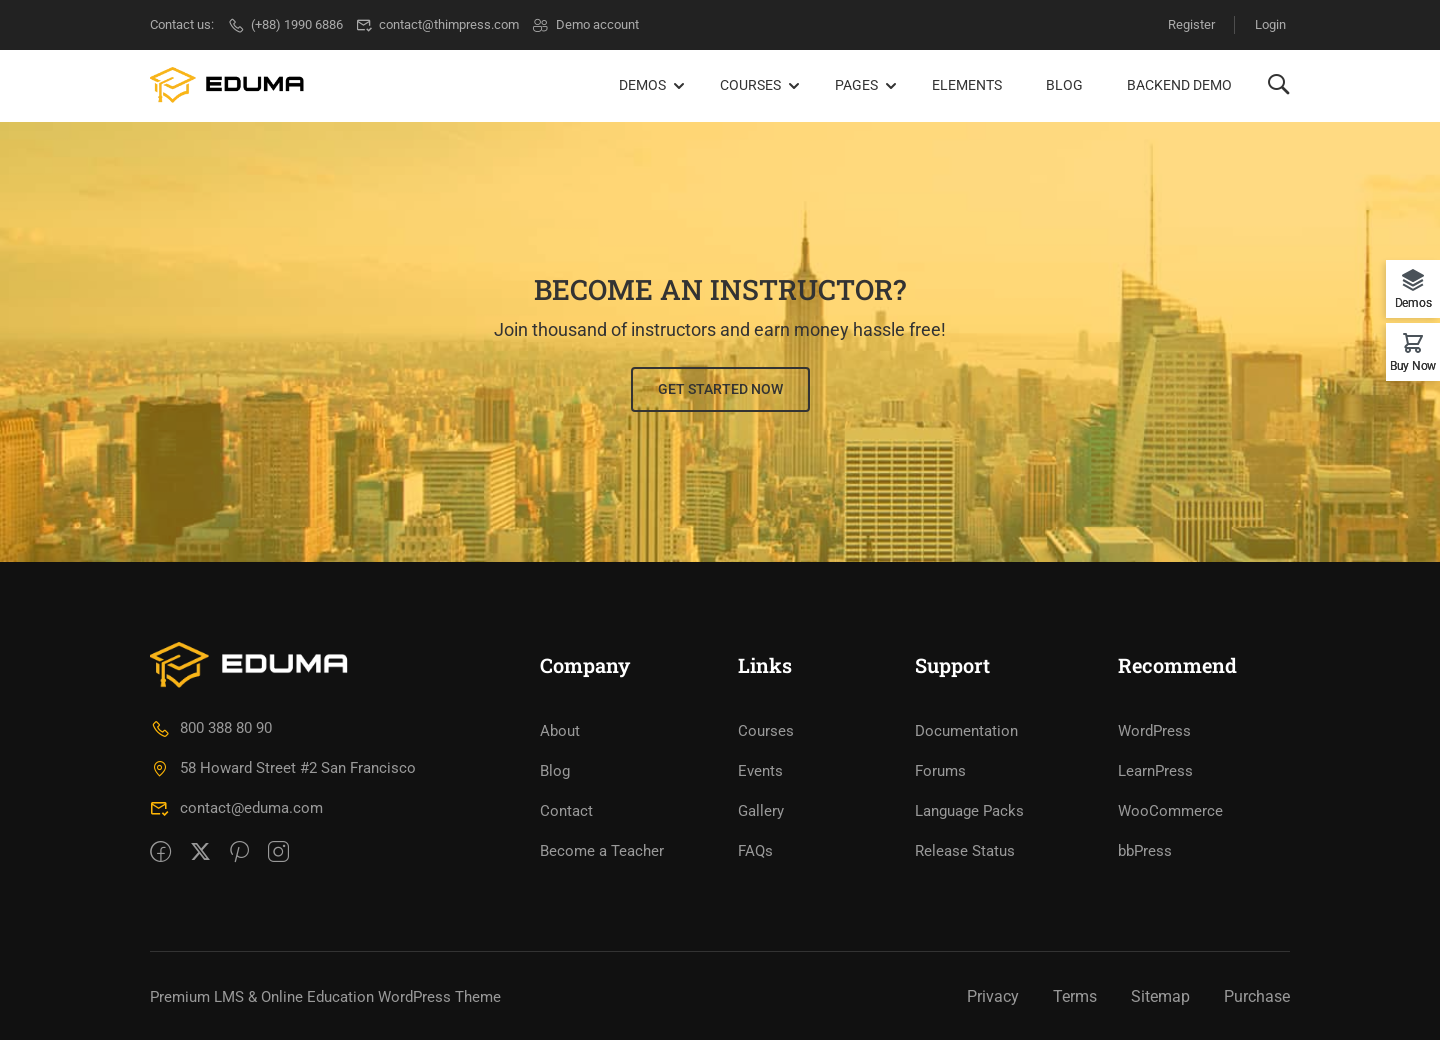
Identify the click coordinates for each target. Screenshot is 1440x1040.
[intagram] (278, 852)
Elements (967, 85)
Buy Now (1413, 365)
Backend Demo (1179, 85)
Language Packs (969, 809)
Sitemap (1160, 994)
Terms (1075, 994)
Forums (940, 769)
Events (760, 769)
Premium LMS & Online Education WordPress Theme (325, 995)
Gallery (761, 809)
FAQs (755, 849)
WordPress (1154, 729)
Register (1190, 24)
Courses (750, 85)
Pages (856, 85)
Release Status (965, 849)
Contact (566, 809)
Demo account (585, 24)
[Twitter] (200, 852)
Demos (642, 85)
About (560, 729)
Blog (1064, 85)
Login (1270, 24)
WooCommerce (1170, 809)
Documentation (966, 729)
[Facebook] (160, 852)
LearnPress (1155, 769)
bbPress (1145, 849)
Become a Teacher (602, 849)
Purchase (1257, 994)
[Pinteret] (239, 852)
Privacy (993, 994)
